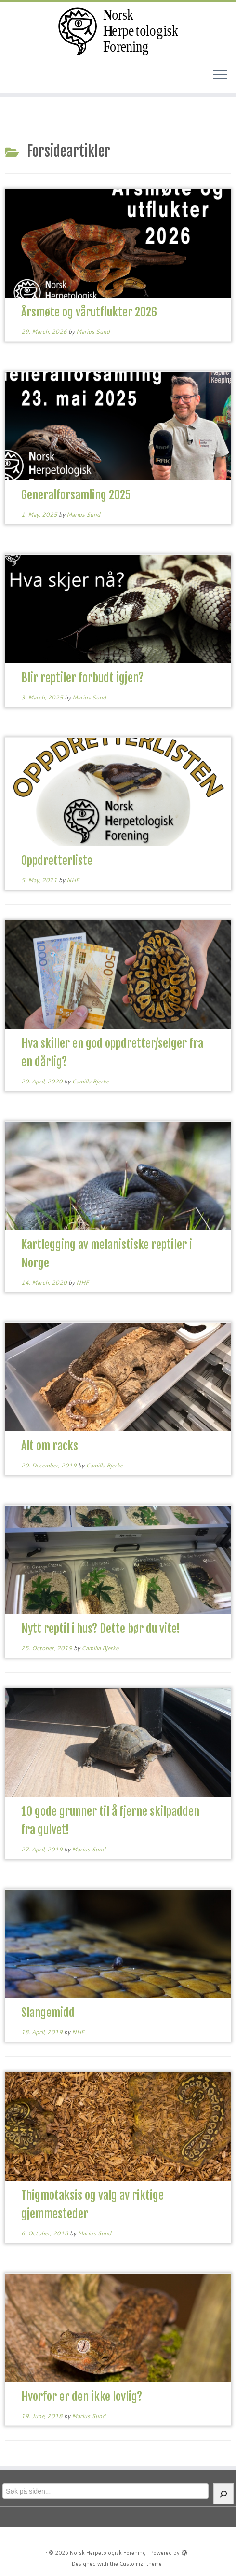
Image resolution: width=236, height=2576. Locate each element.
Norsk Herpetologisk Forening (108, 2553)
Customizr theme (140, 2564)
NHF (72, 880)
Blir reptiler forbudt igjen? (82, 678)
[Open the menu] (220, 75)
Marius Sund (93, 332)
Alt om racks (49, 1446)
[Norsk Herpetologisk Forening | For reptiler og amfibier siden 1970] (118, 31)
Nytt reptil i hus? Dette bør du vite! (100, 1628)
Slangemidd (48, 2012)
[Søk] (223, 2493)
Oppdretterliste (56, 860)
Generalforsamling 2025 (76, 495)
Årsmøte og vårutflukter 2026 (89, 312)
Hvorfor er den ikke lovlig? (81, 2396)
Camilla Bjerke (90, 1081)
